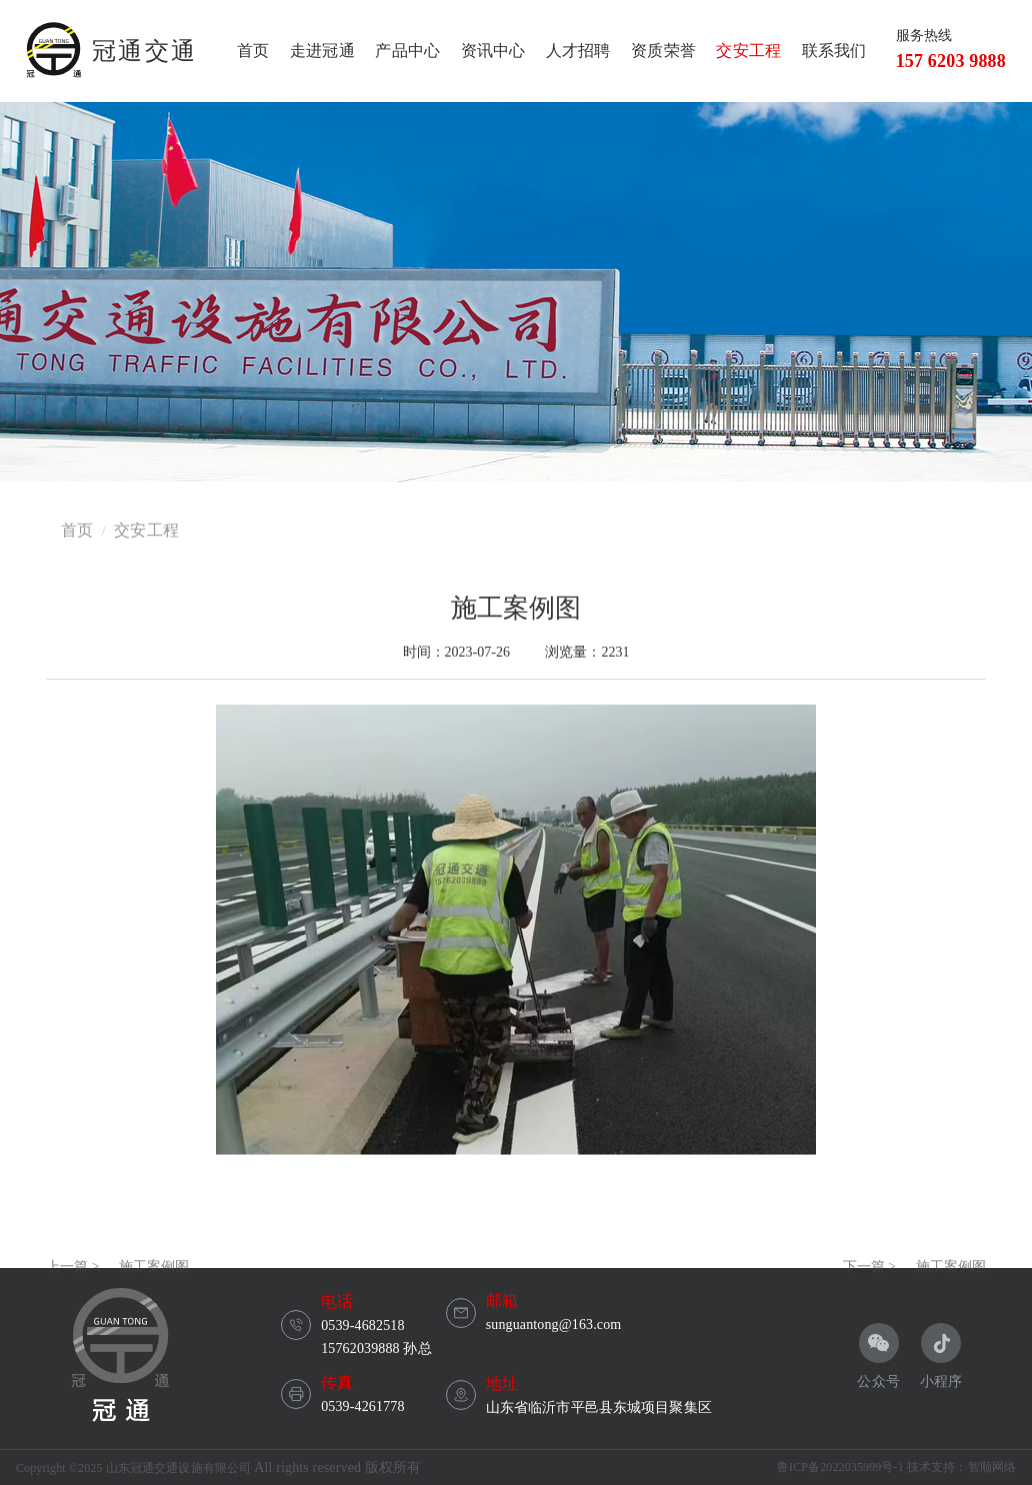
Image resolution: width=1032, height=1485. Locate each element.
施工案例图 (154, 1295)
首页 (253, 50)
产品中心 (407, 50)
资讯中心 (493, 50)
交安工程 (748, 50)
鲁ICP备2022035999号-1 (840, 1467)
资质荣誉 (663, 50)
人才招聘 (578, 50)
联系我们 (834, 50)
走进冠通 (322, 50)
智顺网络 (992, 1467)
